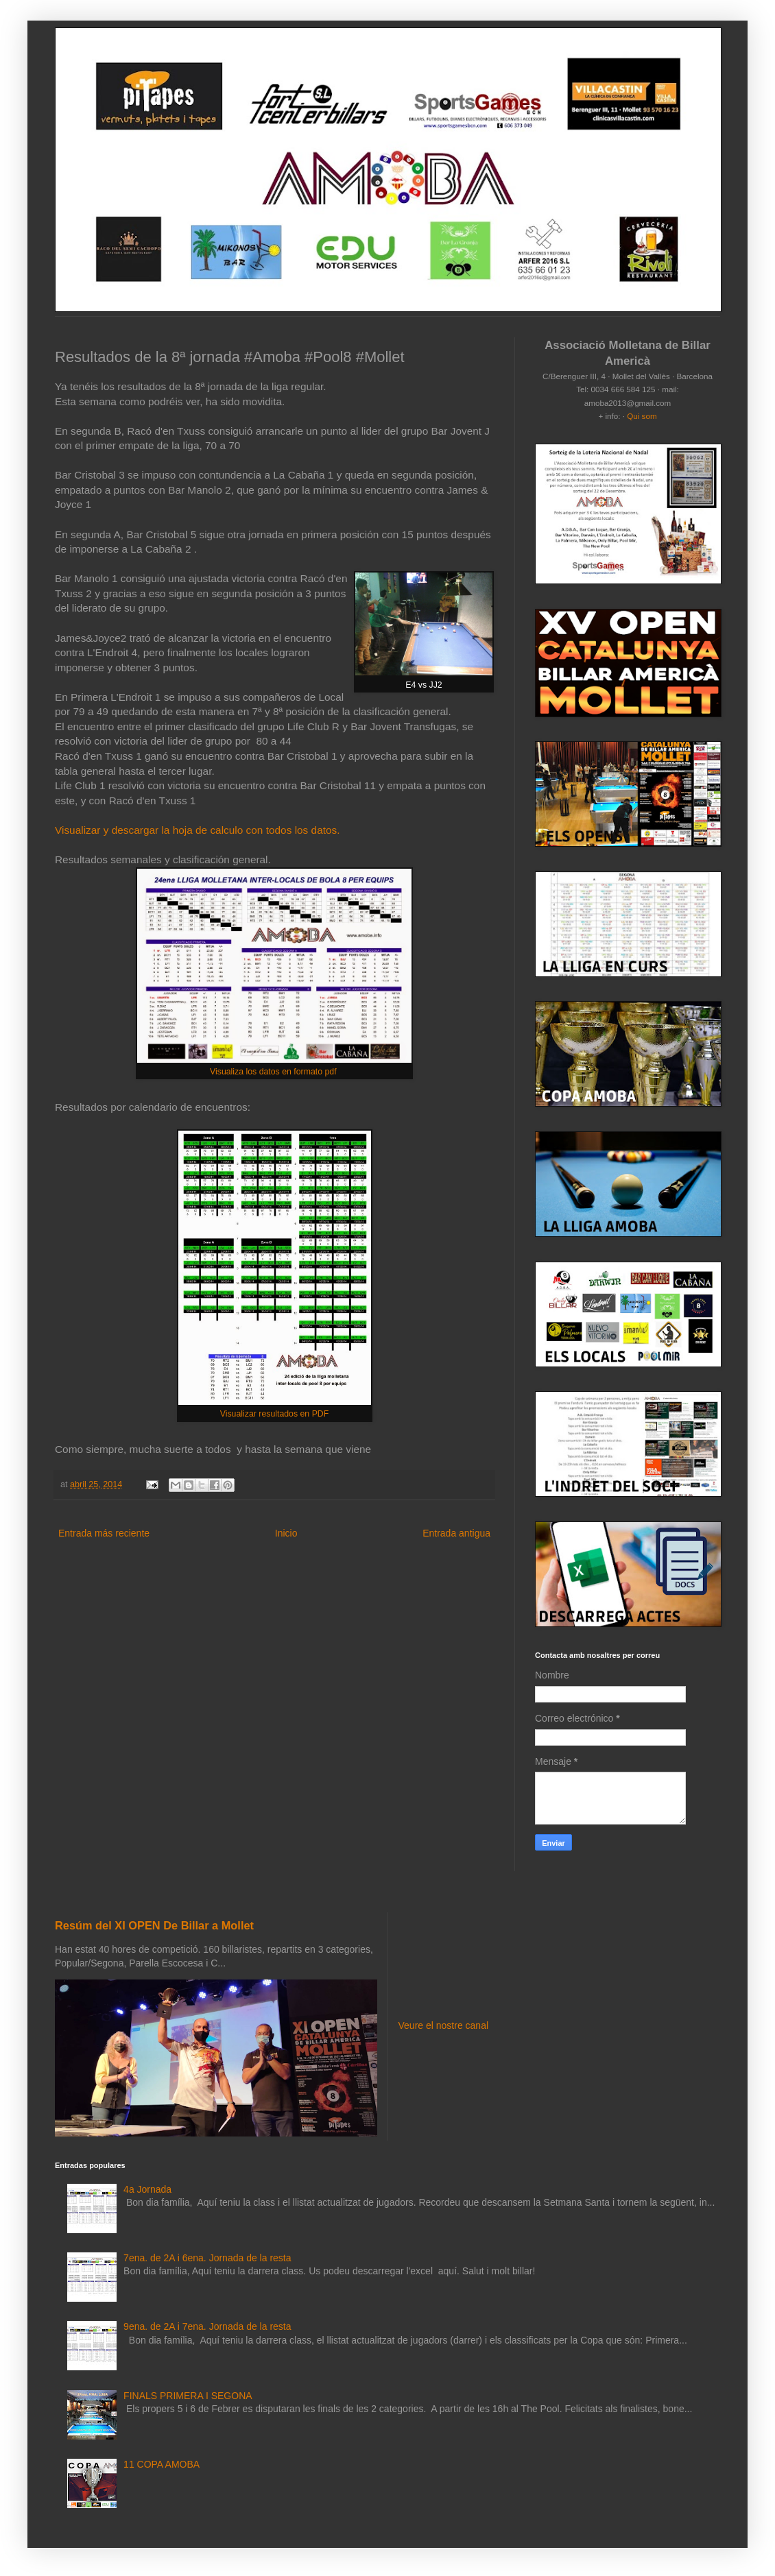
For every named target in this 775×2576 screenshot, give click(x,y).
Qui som (641, 415)
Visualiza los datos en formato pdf (274, 1071)
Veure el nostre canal (443, 2025)
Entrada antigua (456, 1533)
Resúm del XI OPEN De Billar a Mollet (154, 1925)
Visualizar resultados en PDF (274, 1414)
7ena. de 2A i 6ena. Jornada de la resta (207, 2257)
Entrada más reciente (104, 1533)
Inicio (286, 1533)
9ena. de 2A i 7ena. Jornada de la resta (207, 2326)
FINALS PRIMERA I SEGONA (187, 2395)
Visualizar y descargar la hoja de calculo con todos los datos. (197, 830)
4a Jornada (147, 2189)
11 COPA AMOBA (161, 2464)
